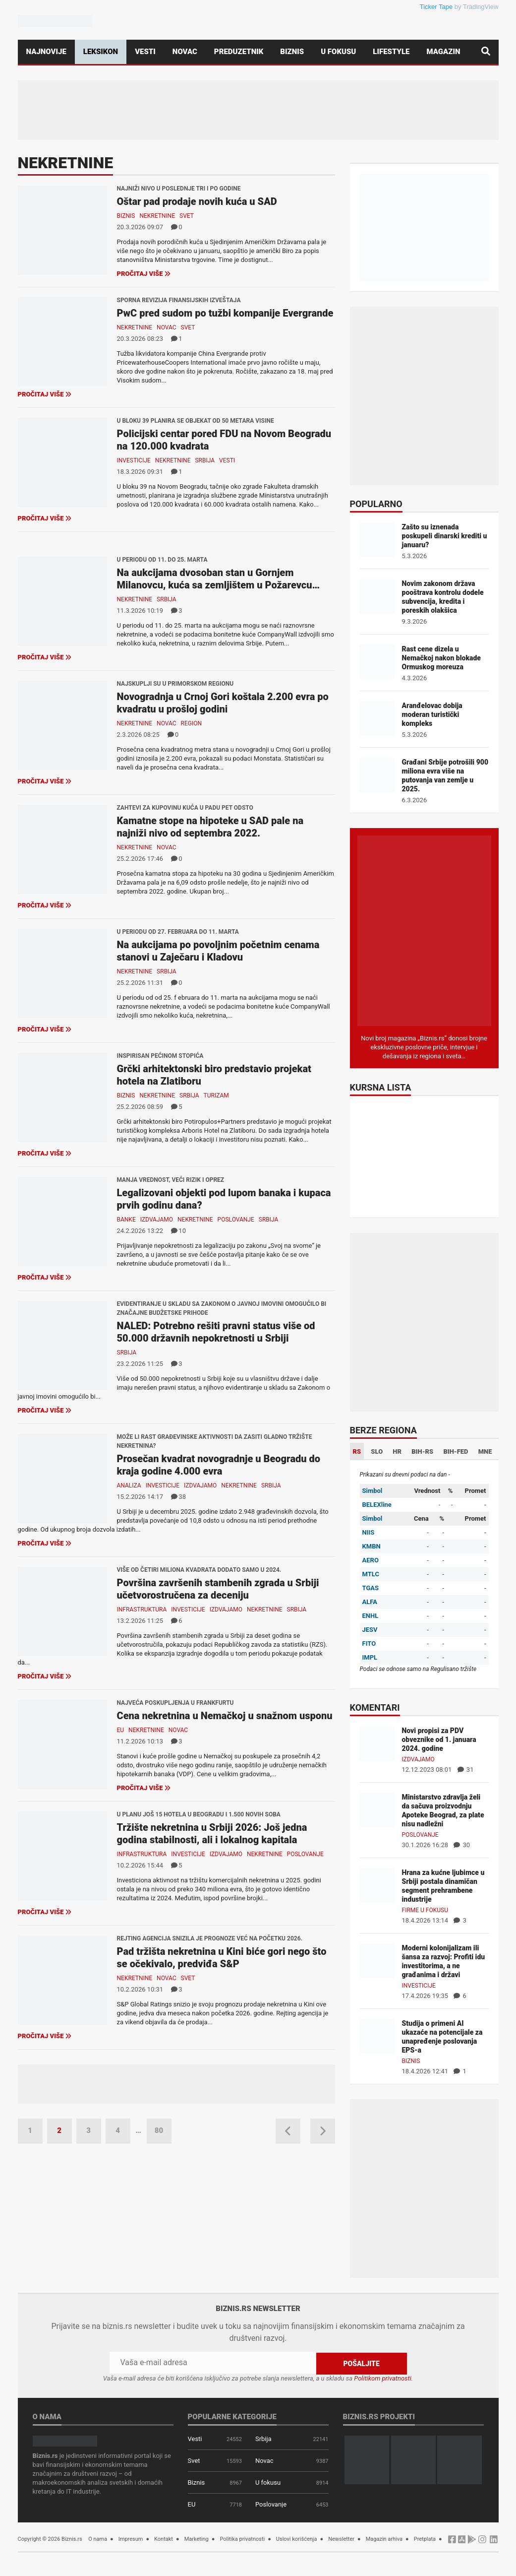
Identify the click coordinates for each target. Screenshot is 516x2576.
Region (191, 723)
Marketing (196, 2538)
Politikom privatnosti (382, 2378)
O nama (97, 2538)
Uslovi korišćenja (296, 2538)
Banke (126, 1219)
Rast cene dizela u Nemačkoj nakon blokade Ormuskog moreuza (441, 658)
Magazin (443, 51)
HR (397, 1451)
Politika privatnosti (242, 2538)
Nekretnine (157, 215)
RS (357, 1451)
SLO (377, 1451)
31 (466, 1769)
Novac (184, 51)
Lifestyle (391, 51)
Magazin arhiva (384, 2538)
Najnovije (46, 51)
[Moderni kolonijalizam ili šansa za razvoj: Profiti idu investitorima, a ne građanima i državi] (377, 1960)
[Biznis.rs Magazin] (424, 930)
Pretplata (425, 2538)
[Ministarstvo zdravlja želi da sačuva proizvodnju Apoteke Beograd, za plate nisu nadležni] (377, 1809)
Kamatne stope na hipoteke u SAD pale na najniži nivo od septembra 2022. (210, 827)
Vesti (145, 51)
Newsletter (341, 2538)
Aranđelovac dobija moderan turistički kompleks (432, 714)
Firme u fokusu (425, 1910)
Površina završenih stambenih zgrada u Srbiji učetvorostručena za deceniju (218, 1589)
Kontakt (163, 2538)
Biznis (292, 51)
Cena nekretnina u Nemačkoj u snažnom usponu (225, 1716)
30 (462, 1845)
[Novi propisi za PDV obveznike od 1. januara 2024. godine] (377, 1742)
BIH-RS (422, 1451)
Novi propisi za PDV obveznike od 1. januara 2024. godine (439, 1739)
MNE (485, 1451)
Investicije (134, 460)
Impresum (130, 2538)
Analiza (129, 1485)
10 (178, 1230)
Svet (186, 215)
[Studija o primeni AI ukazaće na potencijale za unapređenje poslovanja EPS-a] (377, 2035)
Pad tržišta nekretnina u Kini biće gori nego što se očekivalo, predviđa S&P (222, 1957)
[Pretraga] (486, 52)
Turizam (216, 1095)
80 (159, 2130)
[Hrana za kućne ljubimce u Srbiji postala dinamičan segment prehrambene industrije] (377, 1884)
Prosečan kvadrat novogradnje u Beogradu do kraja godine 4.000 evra (219, 1465)
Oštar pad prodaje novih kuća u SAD (197, 201)
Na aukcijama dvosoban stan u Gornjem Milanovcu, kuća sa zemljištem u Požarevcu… (218, 579)
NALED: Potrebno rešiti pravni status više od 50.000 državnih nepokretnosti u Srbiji (216, 1332)
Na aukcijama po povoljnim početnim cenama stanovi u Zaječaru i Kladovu (218, 951)
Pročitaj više (144, 273)
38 (178, 1496)
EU (120, 1730)
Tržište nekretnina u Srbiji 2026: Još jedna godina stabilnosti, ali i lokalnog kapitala (212, 1833)
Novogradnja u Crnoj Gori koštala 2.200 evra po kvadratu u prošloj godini (223, 703)
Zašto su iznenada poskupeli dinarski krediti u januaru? (444, 536)
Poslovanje (236, 1219)
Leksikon (100, 51)
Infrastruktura (142, 1609)
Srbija (205, 460)
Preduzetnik (238, 51)
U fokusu (338, 51)
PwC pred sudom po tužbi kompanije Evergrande (225, 313)
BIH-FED (455, 1451)
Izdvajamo (156, 1219)
